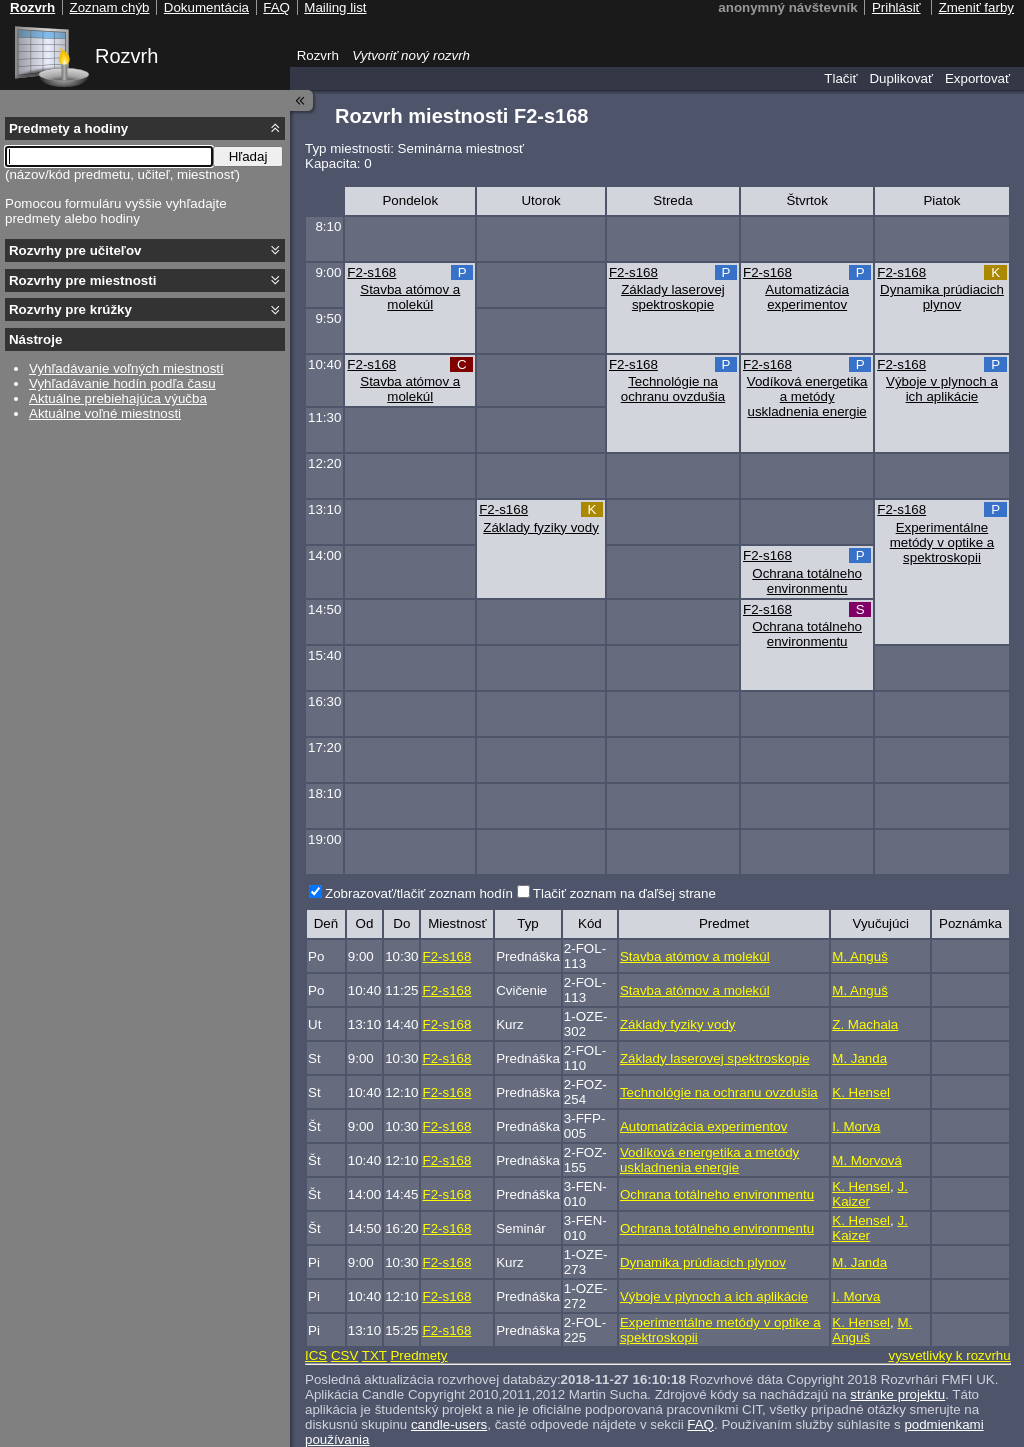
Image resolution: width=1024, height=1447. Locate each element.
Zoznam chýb (109, 7)
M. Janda (859, 1058)
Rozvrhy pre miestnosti (82, 280)
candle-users (449, 1424)
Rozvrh (126, 56)
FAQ (700, 1424)
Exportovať (977, 78)
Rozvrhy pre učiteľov (75, 250)
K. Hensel (861, 1092)
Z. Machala (865, 1024)
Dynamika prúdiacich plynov (942, 297)
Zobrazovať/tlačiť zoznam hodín (419, 893)
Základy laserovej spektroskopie (673, 297)
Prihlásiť (896, 7)
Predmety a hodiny (68, 128)
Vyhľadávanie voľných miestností (126, 368)
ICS (316, 1355)
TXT (374, 1355)
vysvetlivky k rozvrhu (949, 1355)
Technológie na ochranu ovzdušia (673, 389)
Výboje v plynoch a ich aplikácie (942, 389)
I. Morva (856, 1126)
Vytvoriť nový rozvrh (411, 55)
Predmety (418, 1355)
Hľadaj (248, 156)
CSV (344, 1355)
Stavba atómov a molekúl (410, 297)
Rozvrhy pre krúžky (70, 309)
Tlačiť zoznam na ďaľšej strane (624, 893)
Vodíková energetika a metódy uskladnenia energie (807, 396)
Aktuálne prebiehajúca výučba (118, 398)
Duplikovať (901, 78)
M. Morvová (867, 1160)
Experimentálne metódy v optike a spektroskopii (942, 542)
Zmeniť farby (976, 7)
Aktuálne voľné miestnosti (105, 413)
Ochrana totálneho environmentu (807, 581)
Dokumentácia (206, 7)
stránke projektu (897, 1394)
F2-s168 (371, 272)
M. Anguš (860, 956)
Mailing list (335, 7)
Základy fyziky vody (541, 527)
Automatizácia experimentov (807, 297)
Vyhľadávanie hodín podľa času (122, 383)
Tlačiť (840, 78)
